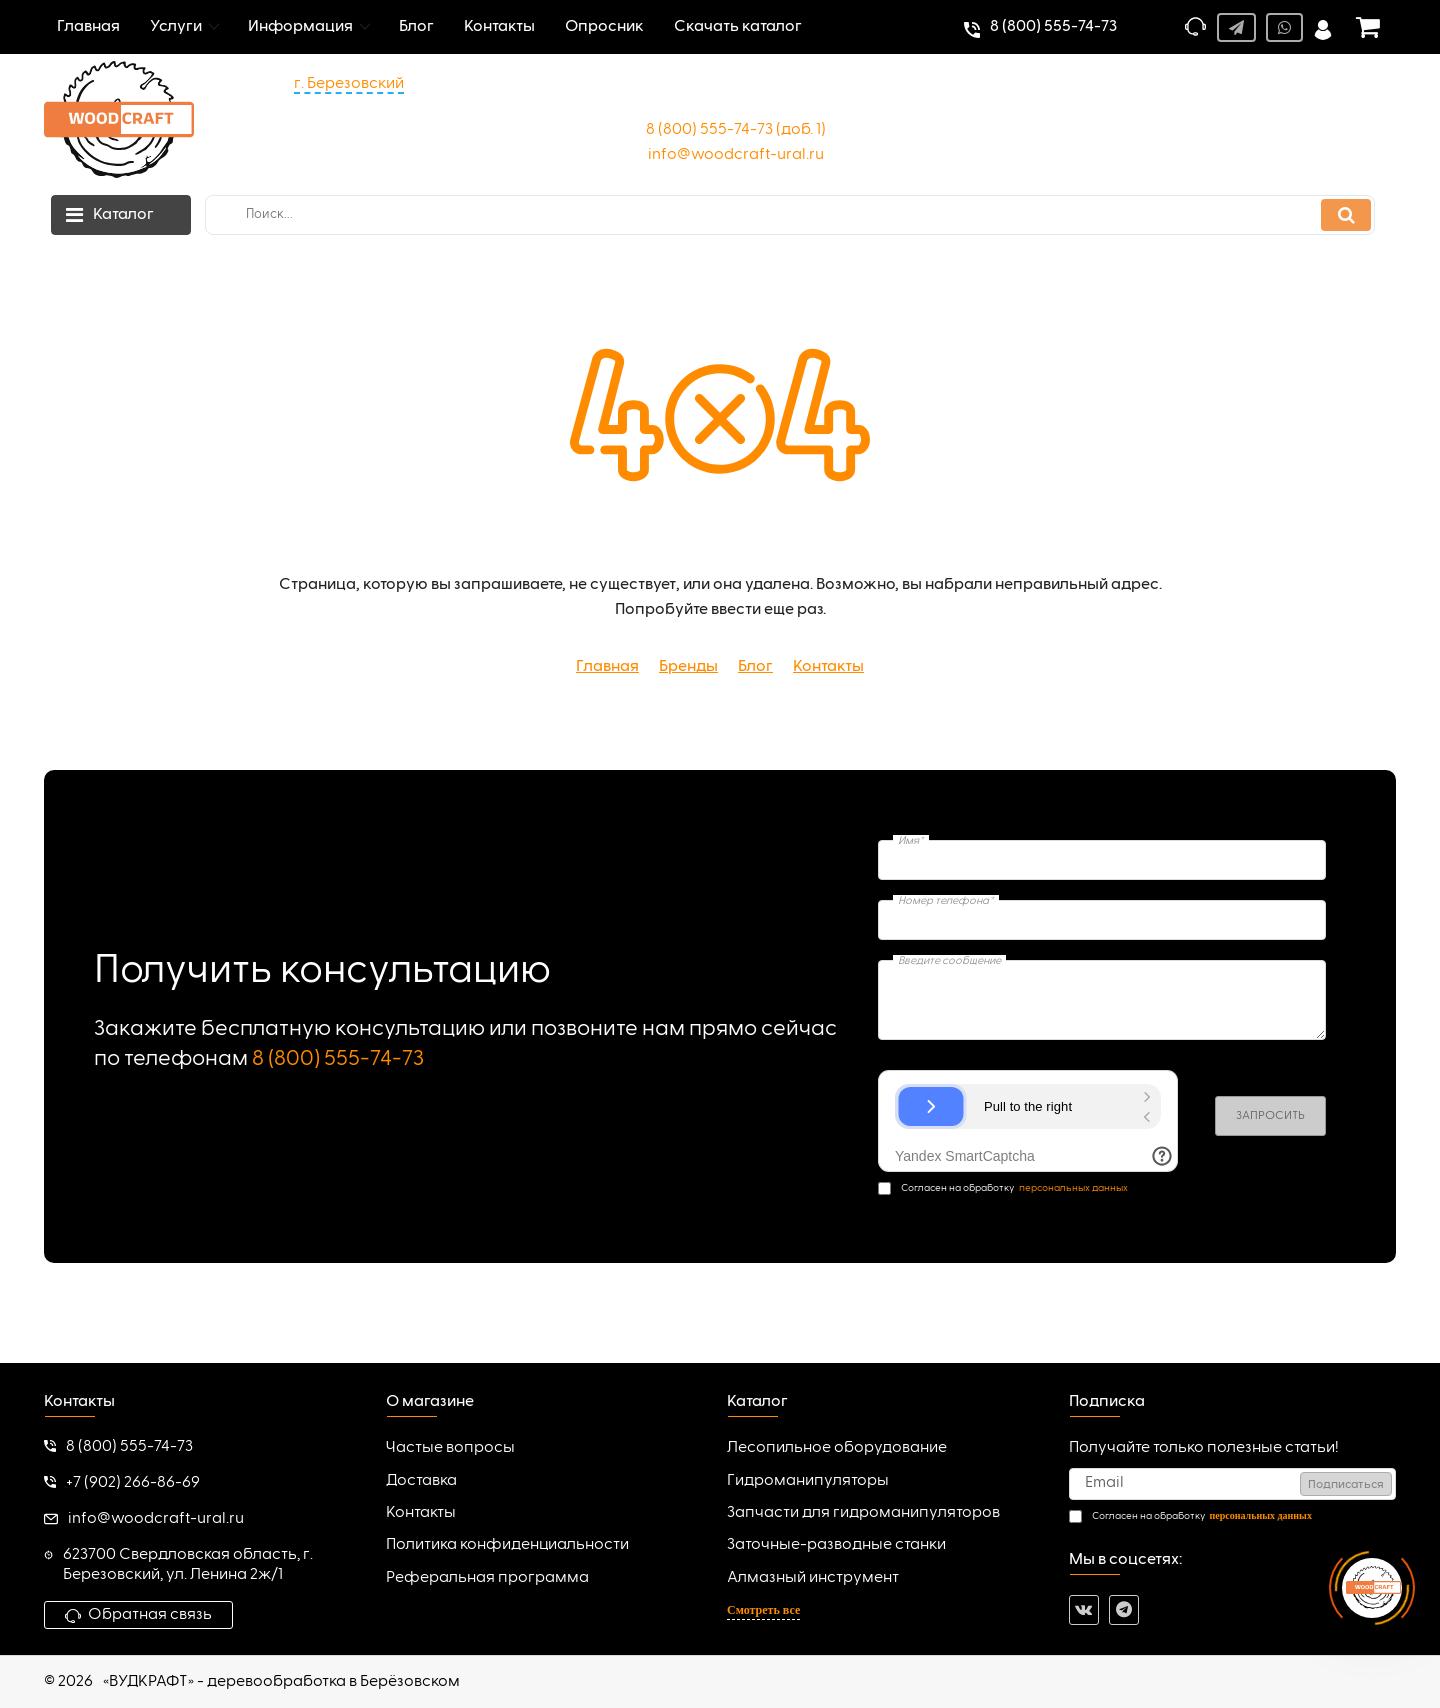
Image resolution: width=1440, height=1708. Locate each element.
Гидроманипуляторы (808, 1481)
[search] (790, 215)
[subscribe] (1233, 1484)
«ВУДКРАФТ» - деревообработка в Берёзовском (281, 1682)
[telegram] (1124, 1610)
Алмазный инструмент (813, 1578)
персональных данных (1073, 1188)
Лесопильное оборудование (837, 1448)
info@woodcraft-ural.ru (736, 155)
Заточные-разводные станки (836, 1545)
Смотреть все (763, 1610)
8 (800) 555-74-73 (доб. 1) (736, 130)
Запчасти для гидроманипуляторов (863, 1513)
